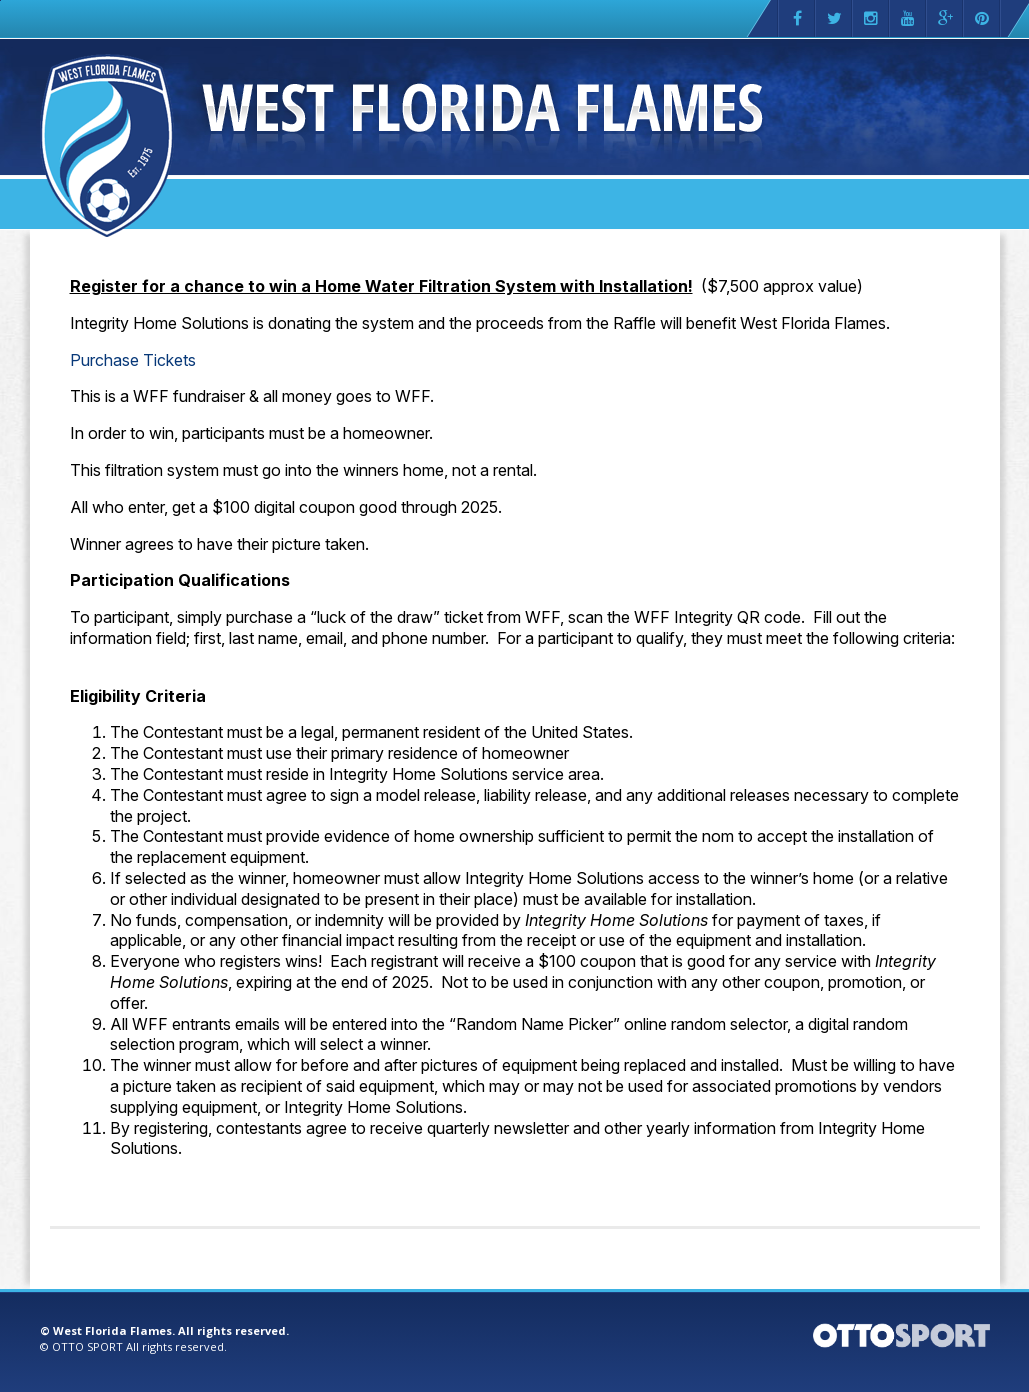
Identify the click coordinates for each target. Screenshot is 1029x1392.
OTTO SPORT (87, 1346)
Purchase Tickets (133, 360)
